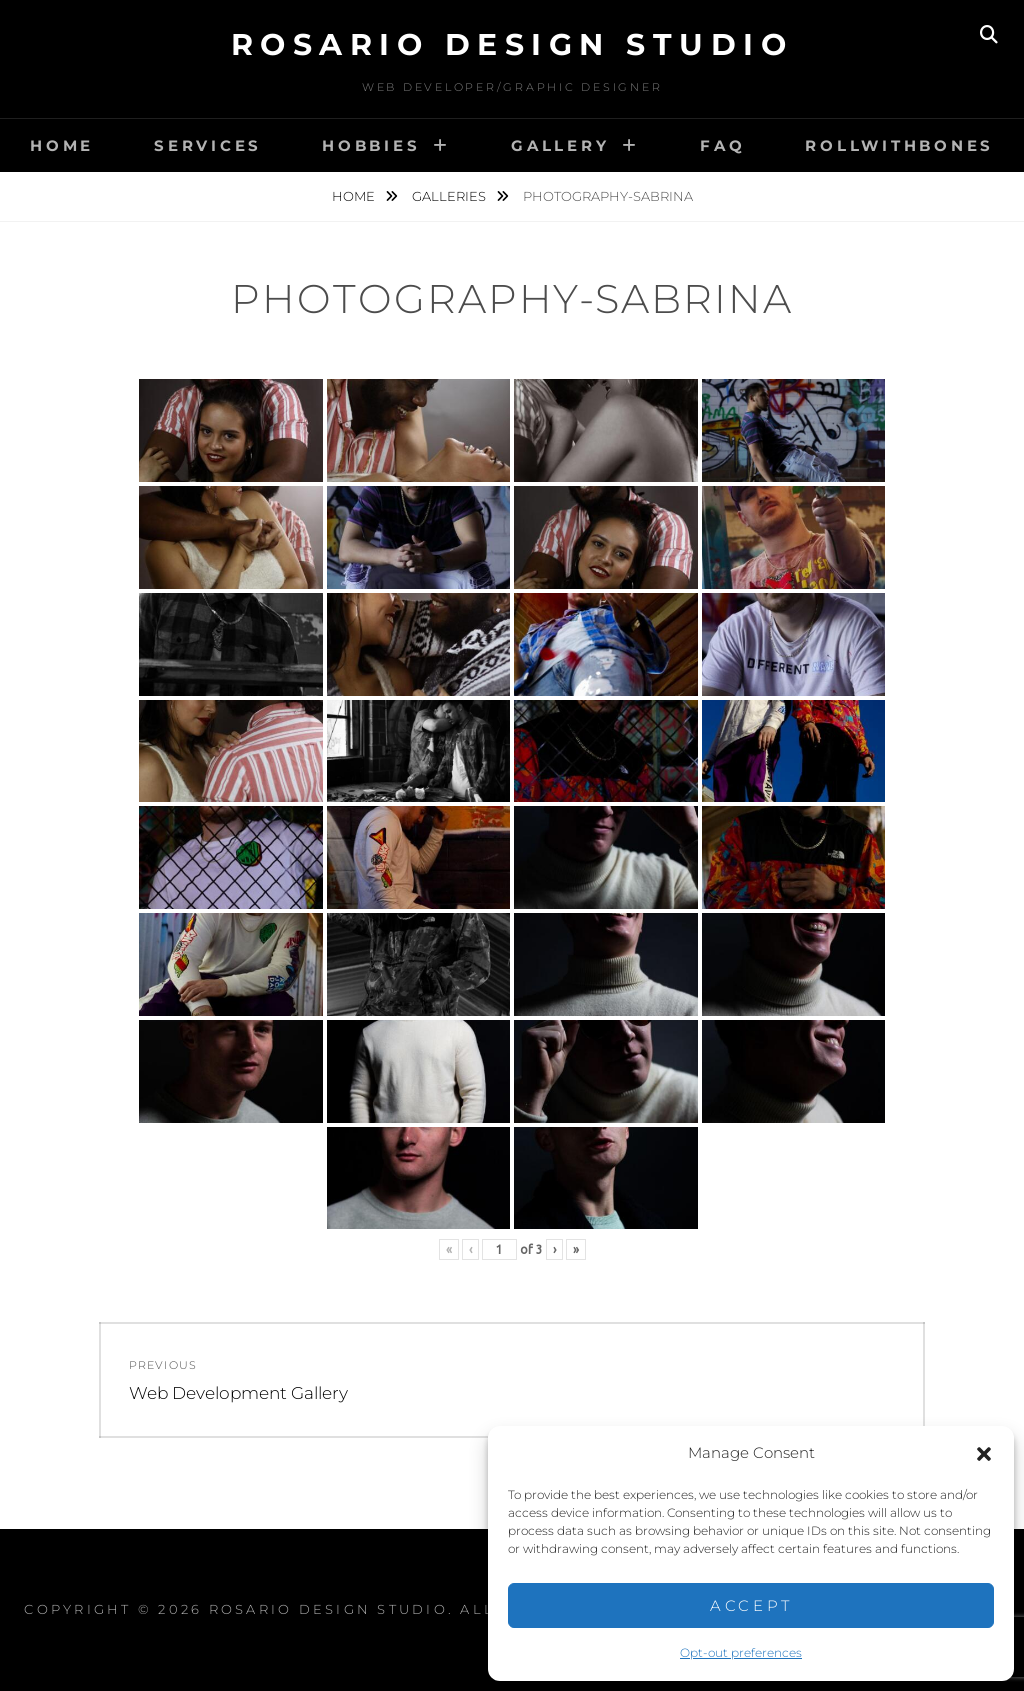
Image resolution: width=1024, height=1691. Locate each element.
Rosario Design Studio (512, 44)
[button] (984, 1454)
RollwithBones (899, 145)
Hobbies (371, 145)
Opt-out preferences (741, 1652)
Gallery (560, 145)
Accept (751, 1605)
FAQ (722, 145)
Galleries (450, 196)
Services (208, 145)
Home (62, 145)
